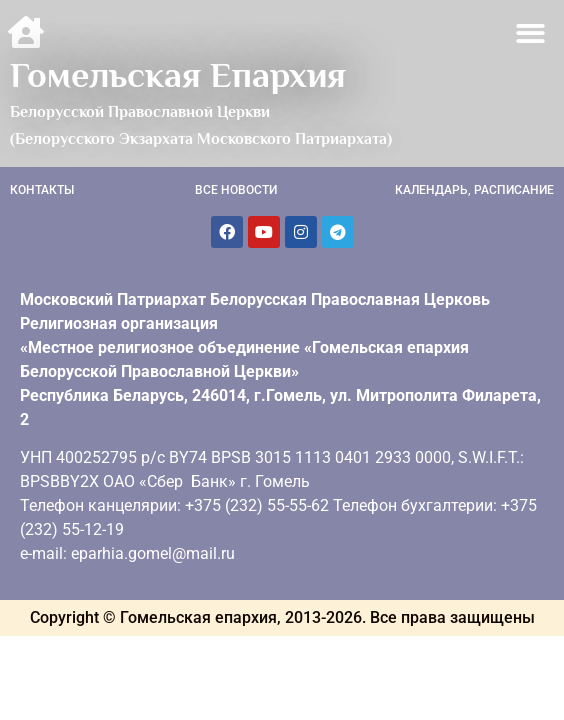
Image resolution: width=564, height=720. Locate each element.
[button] (531, 33)
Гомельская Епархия (178, 75)
